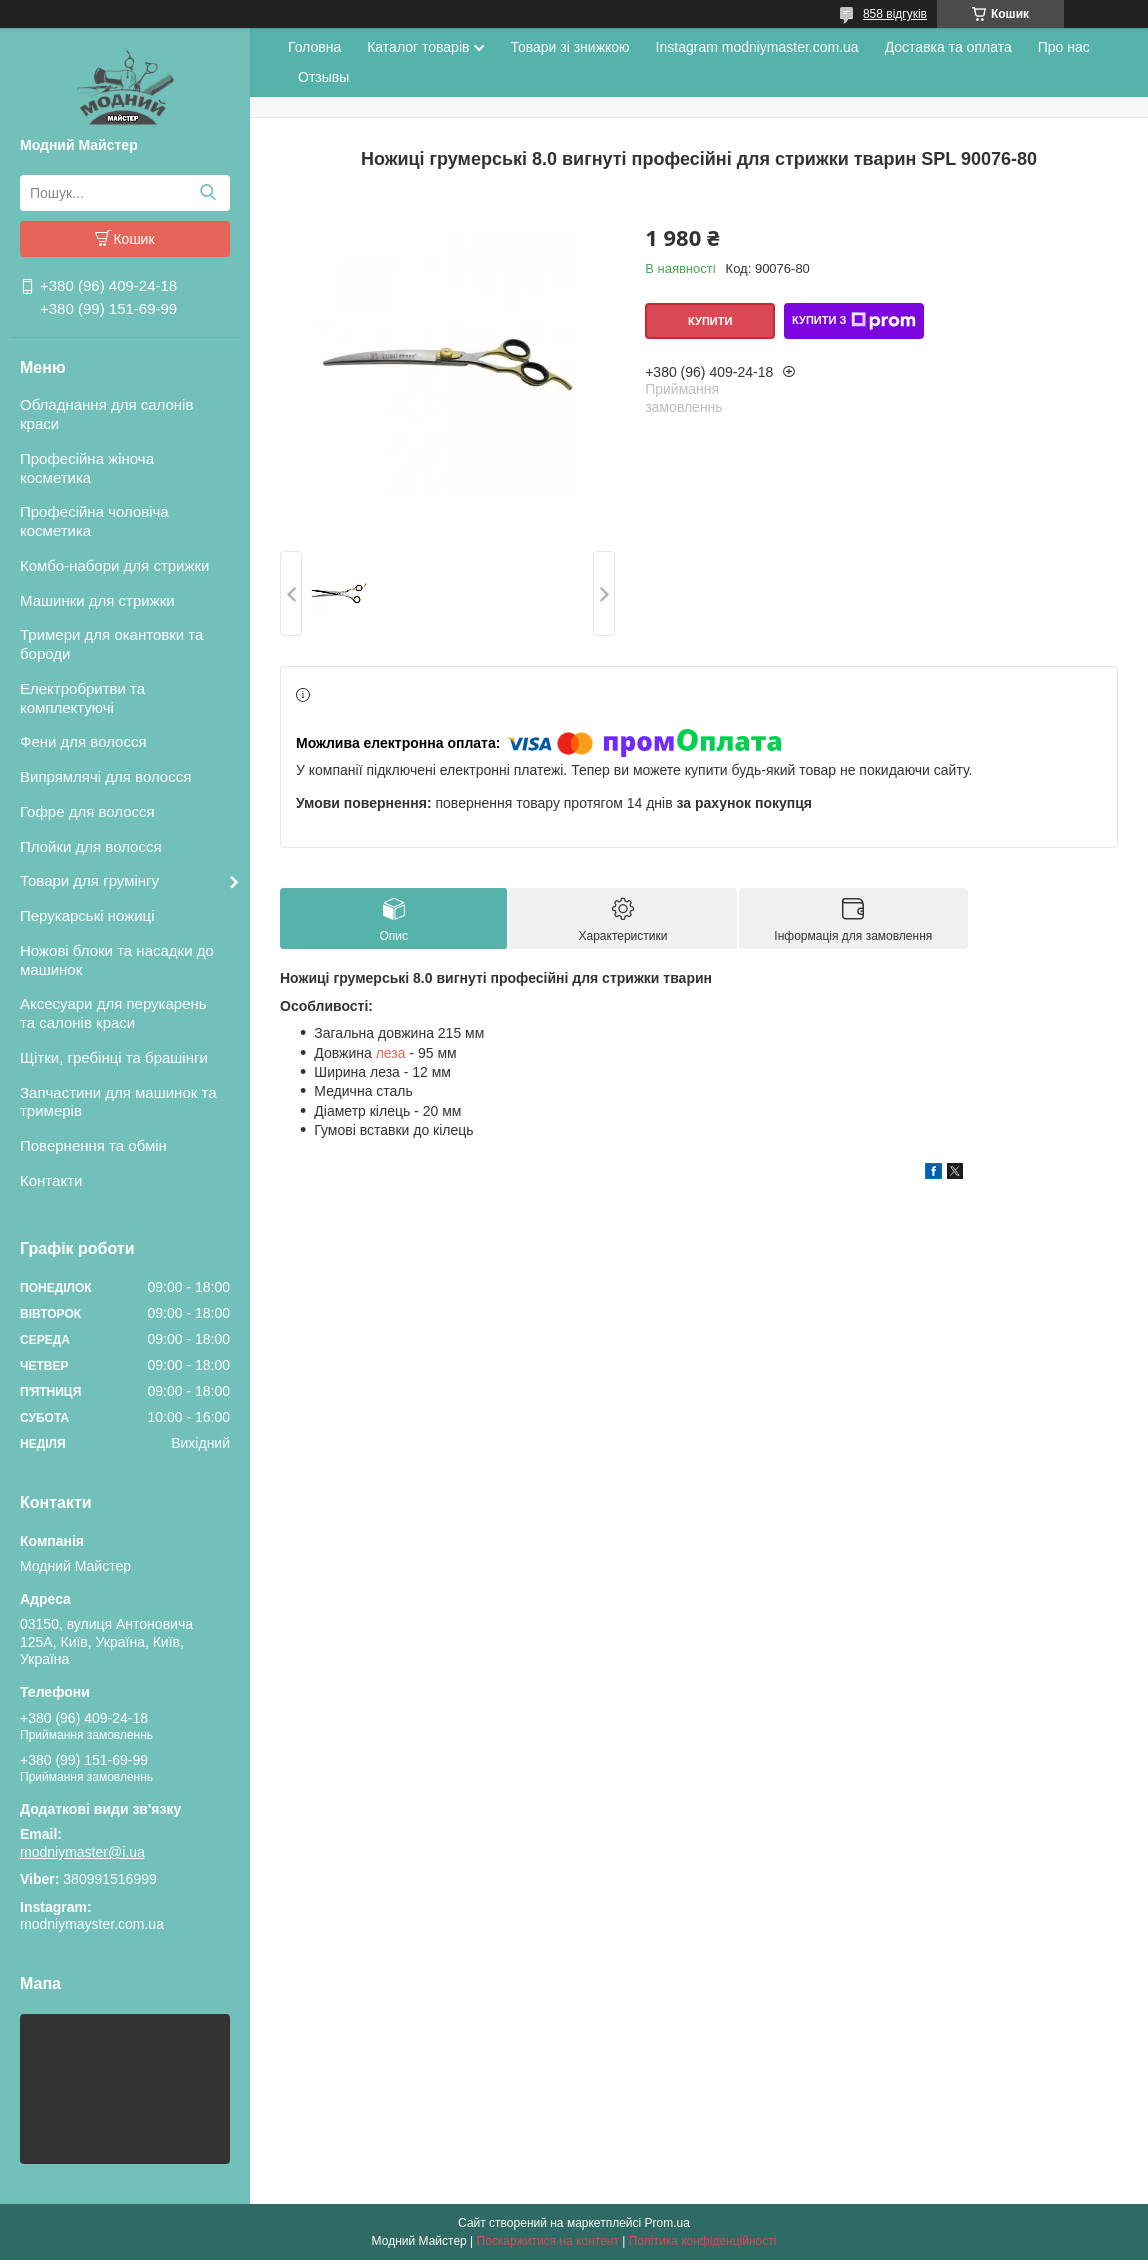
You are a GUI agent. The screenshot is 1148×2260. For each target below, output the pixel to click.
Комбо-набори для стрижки (114, 565)
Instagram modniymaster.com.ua (757, 47)
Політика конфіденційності (703, 2241)
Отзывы (323, 77)
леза (391, 1053)
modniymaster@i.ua (82, 1852)
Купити (710, 321)
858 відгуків (895, 14)
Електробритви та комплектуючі (82, 698)
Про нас (1064, 47)
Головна (314, 47)
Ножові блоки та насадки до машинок (117, 960)
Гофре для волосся (87, 811)
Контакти (51, 1180)
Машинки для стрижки (97, 600)
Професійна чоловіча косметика (94, 521)
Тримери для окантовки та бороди (111, 644)
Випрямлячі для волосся (105, 776)
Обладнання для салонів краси (106, 414)
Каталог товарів (418, 47)
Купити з (854, 321)
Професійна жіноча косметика (87, 468)
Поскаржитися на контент (548, 2241)
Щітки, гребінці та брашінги (114, 1057)
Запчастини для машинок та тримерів (118, 1102)
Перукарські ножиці (87, 915)
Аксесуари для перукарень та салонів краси (113, 1013)
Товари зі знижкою (569, 47)
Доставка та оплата (948, 47)
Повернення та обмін (93, 1145)
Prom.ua (667, 2223)
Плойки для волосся (91, 846)
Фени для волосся (83, 741)
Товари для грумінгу (89, 880)
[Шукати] (207, 193)
